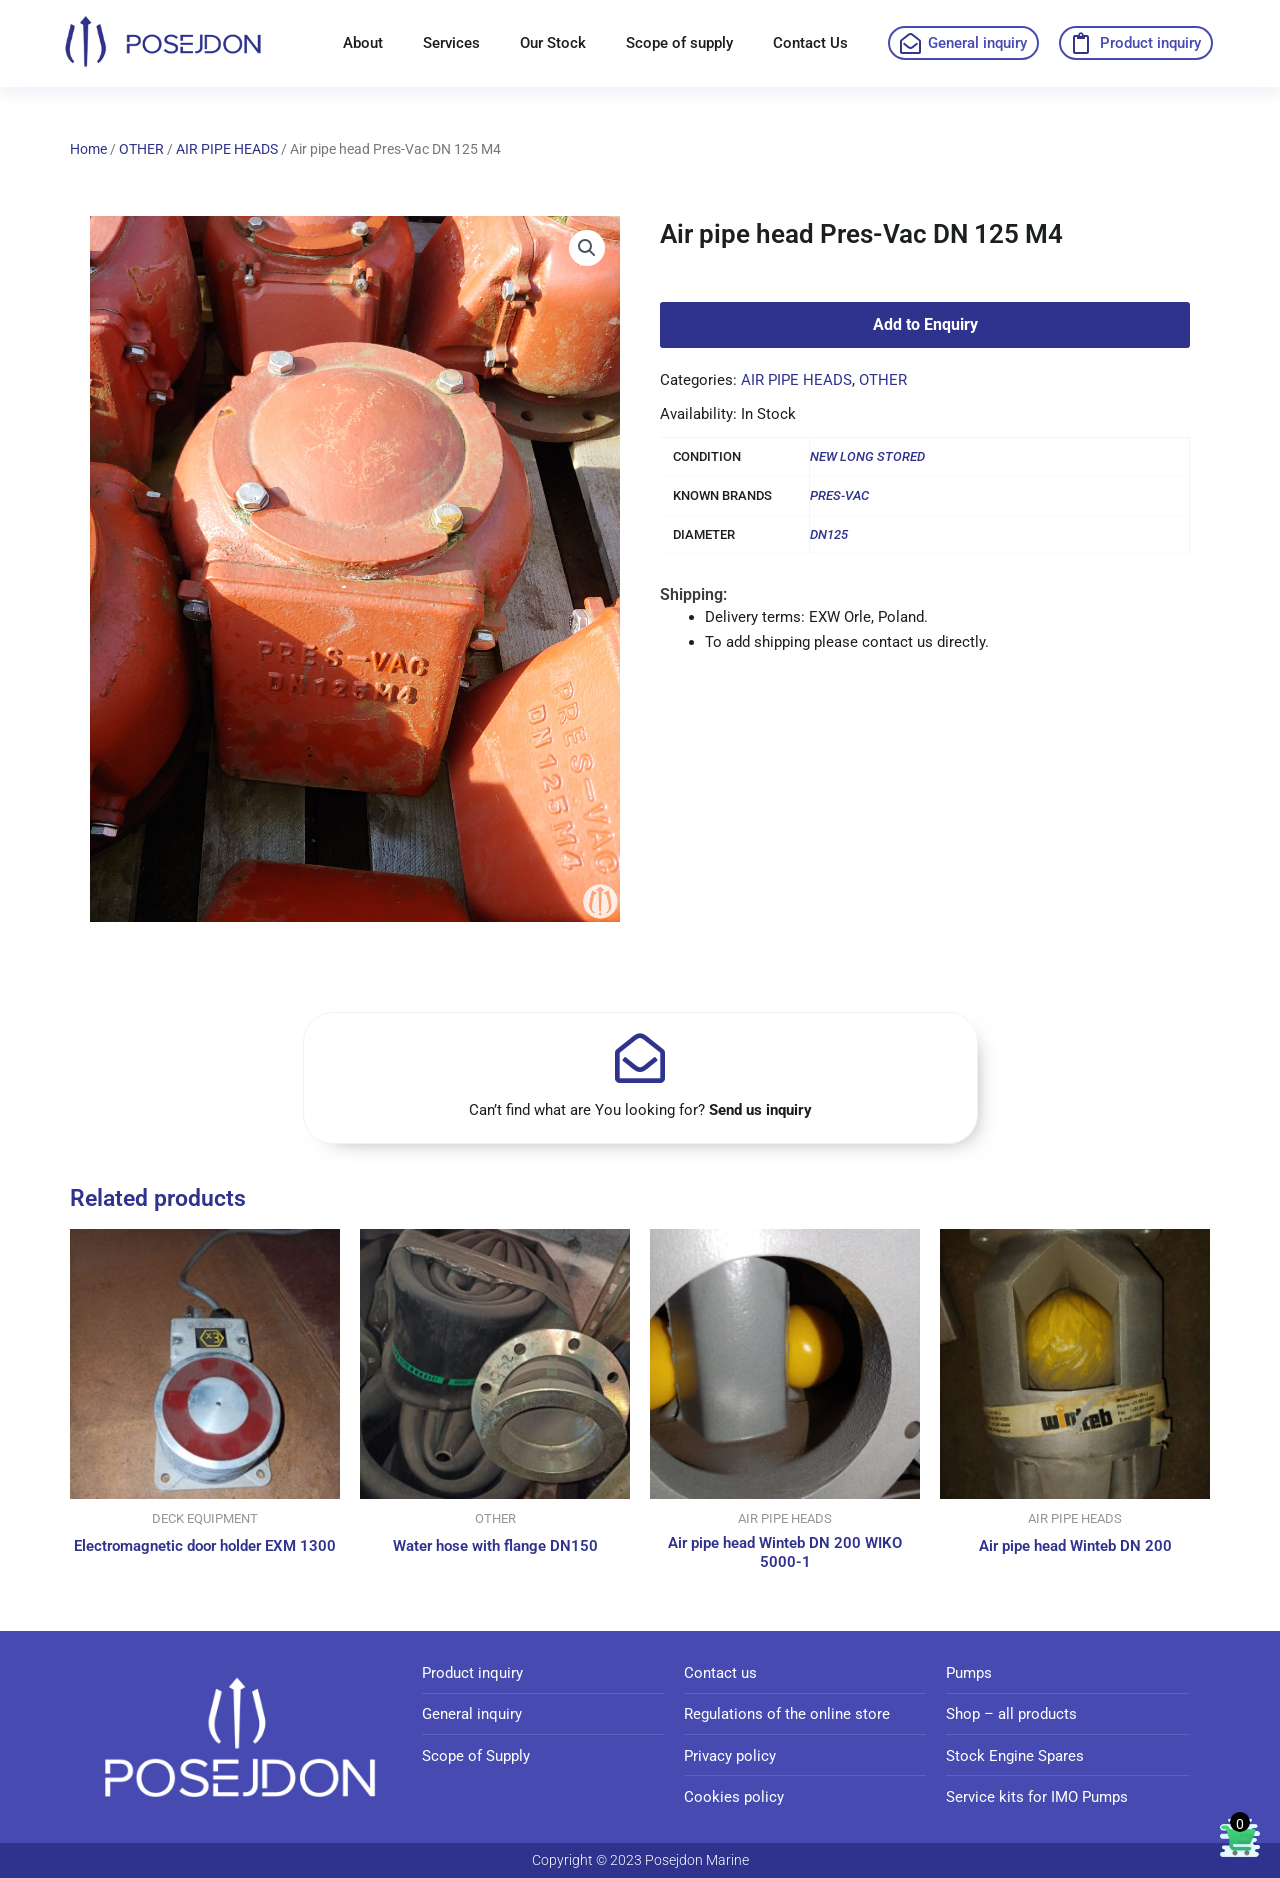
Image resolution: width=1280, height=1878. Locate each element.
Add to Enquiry (925, 324)
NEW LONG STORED (867, 456)
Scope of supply (679, 43)
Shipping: (693, 594)
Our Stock (553, 43)
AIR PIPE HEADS (227, 149)
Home (88, 149)
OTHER (141, 149)
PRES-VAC (839, 495)
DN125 (829, 534)
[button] (587, 249)
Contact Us (810, 43)
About (363, 43)
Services (451, 43)
